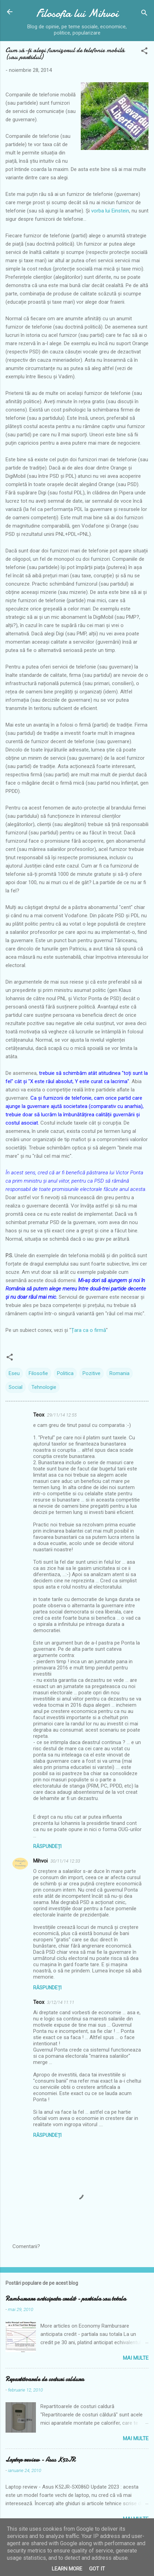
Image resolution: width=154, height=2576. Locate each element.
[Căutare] (144, 14)
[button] (144, 52)
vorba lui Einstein (110, 211)
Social (15, 1387)
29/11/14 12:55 (62, 1415)
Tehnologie (43, 1387)
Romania (119, 1373)
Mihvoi (40, 1861)
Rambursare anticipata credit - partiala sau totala (66, 2298)
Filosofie (38, 1373)
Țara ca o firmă (88, 1330)
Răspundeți (47, 1846)
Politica (65, 1373)
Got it (97, 2569)
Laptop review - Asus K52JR (40, 2459)
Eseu (14, 1373)
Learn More (67, 2569)
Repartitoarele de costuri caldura (45, 2379)
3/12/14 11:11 (60, 2002)
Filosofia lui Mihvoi (77, 13)
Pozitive (91, 1373)
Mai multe (135, 2358)
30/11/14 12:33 (65, 1861)
